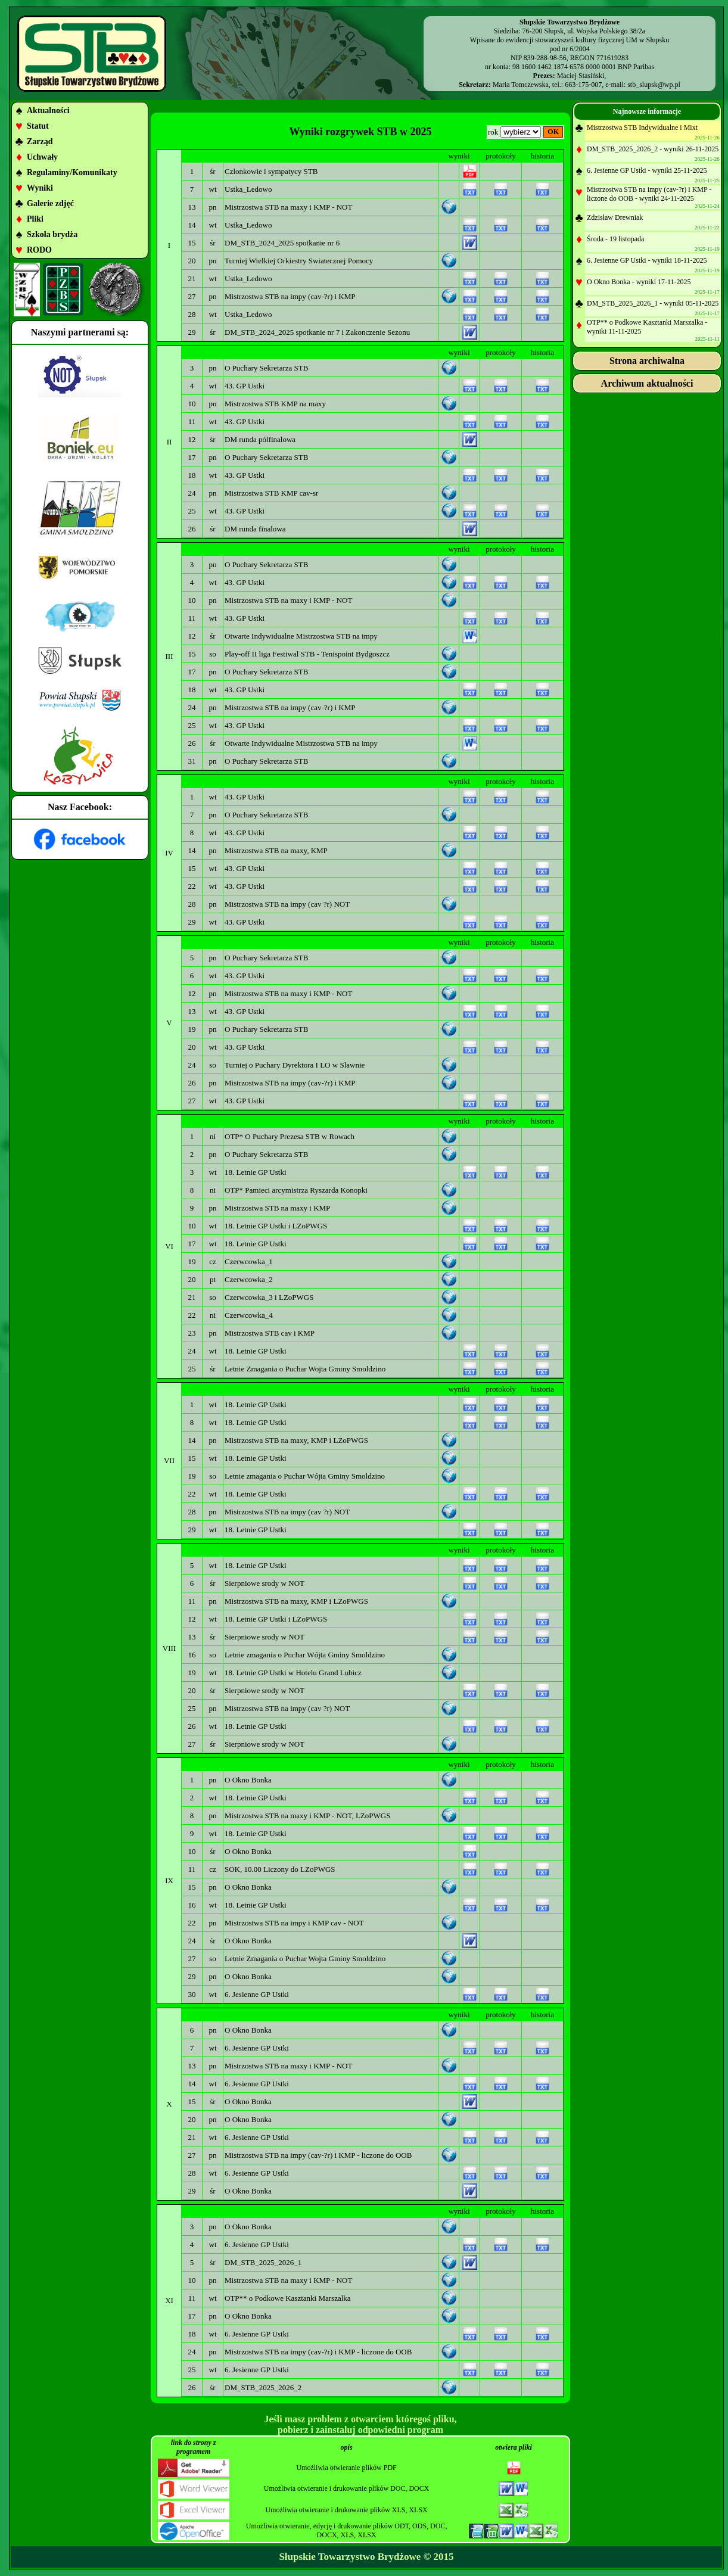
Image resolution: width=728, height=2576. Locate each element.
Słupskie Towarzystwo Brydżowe (350, 2556)
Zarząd (40, 141)
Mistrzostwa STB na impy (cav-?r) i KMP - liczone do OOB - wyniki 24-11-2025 (649, 194)
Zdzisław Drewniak (615, 217)
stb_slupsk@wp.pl (653, 84)
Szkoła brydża (52, 234)
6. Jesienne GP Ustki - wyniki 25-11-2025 (647, 170)
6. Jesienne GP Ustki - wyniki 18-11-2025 (647, 260)
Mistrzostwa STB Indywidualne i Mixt (642, 127)
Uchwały (42, 157)
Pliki (35, 218)
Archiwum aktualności (647, 383)
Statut (38, 126)
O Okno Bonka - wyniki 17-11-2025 (639, 282)
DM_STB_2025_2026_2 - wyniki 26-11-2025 (652, 149)
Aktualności (48, 110)
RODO (39, 249)
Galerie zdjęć (50, 203)
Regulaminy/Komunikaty (72, 172)
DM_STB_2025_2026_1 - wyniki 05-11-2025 (652, 303)
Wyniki (40, 187)
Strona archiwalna (647, 361)
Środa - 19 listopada (615, 239)
